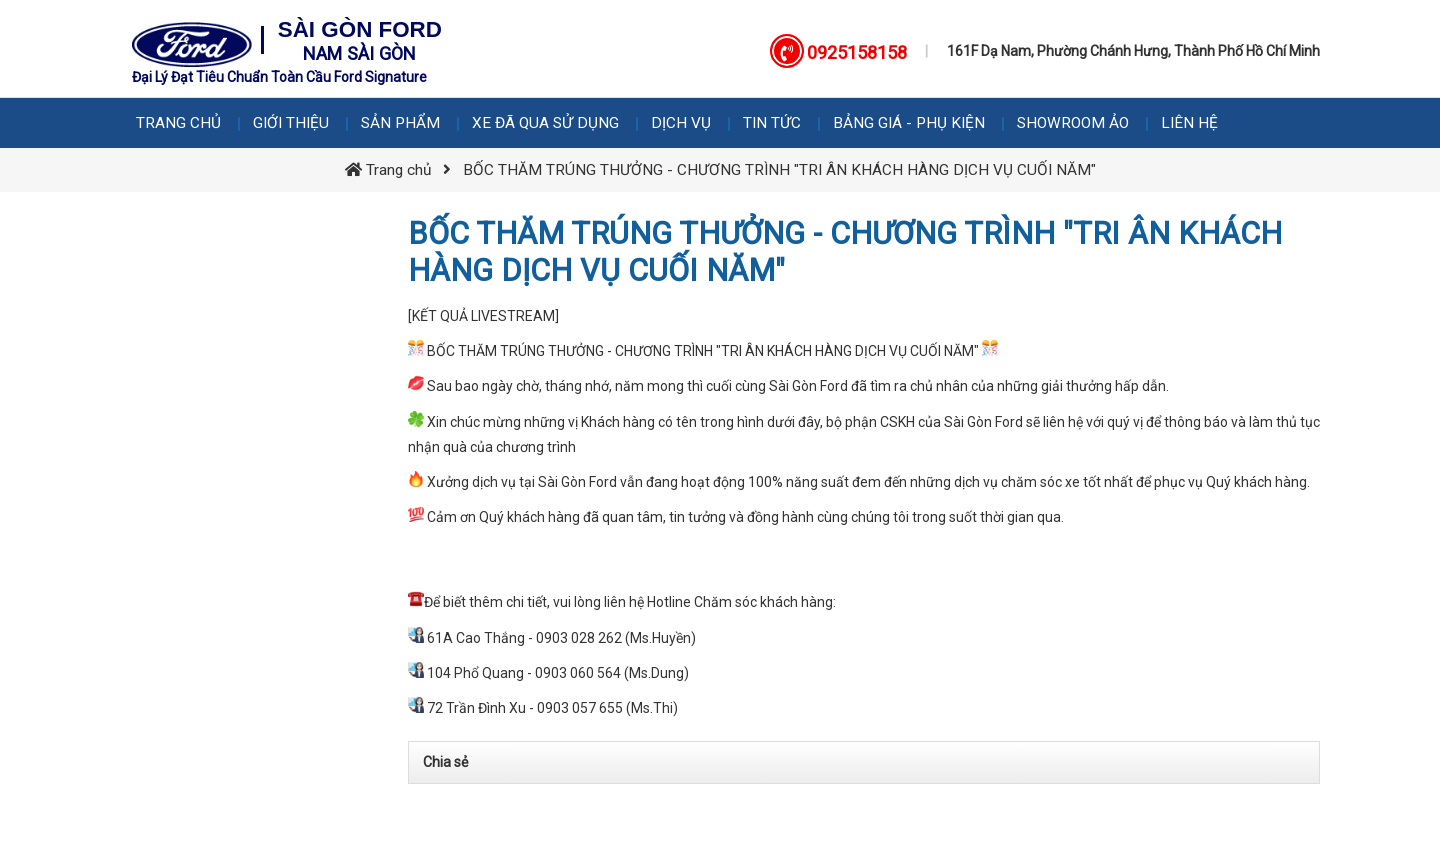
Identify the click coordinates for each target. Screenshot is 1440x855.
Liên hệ (1189, 123)
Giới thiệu (291, 123)
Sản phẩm (400, 123)
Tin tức (772, 123)
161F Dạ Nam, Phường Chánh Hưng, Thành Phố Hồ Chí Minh (1133, 51)
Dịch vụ (681, 123)
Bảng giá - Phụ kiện (909, 123)
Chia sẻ (445, 762)
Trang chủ (178, 123)
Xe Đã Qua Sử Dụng (545, 123)
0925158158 (857, 52)
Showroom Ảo (1073, 123)
